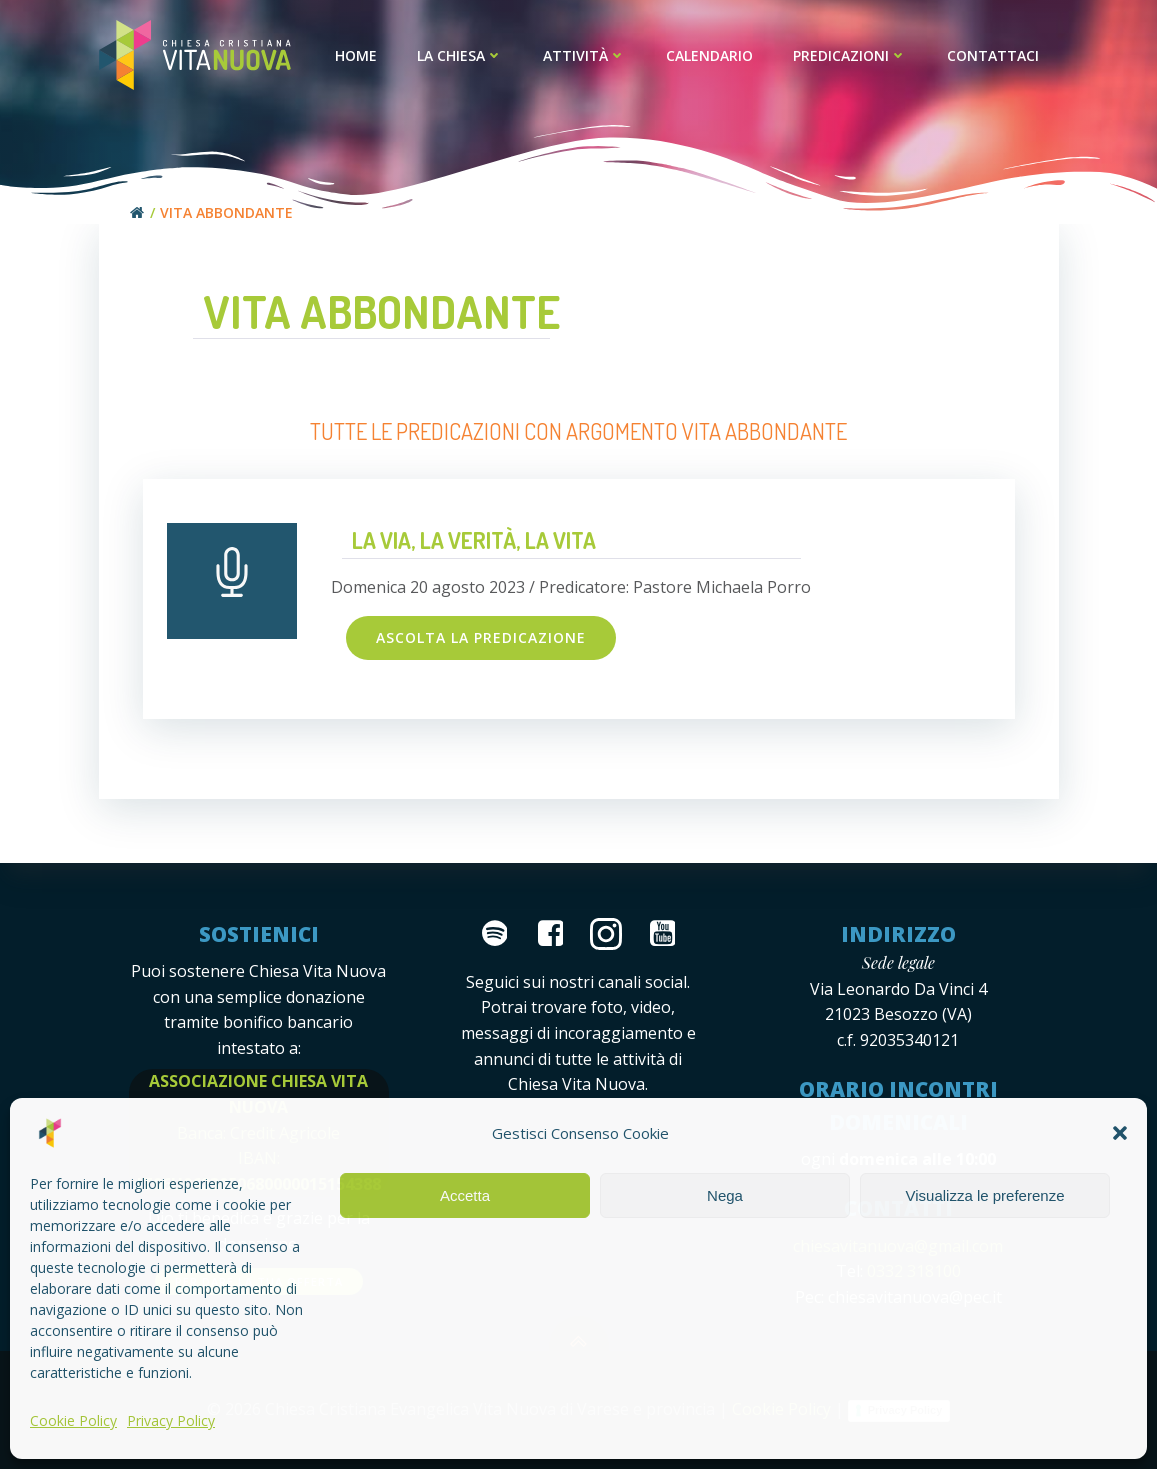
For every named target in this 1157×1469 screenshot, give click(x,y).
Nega (725, 1195)
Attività (584, 55)
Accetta (465, 1195)
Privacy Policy (171, 1420)
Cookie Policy (73, 1420)
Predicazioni (850, 55)
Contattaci (993, 55)
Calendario (709, 55)
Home (356, 55)
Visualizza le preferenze (985, 1195)
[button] (1120, 1133)
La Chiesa (460, 55)
